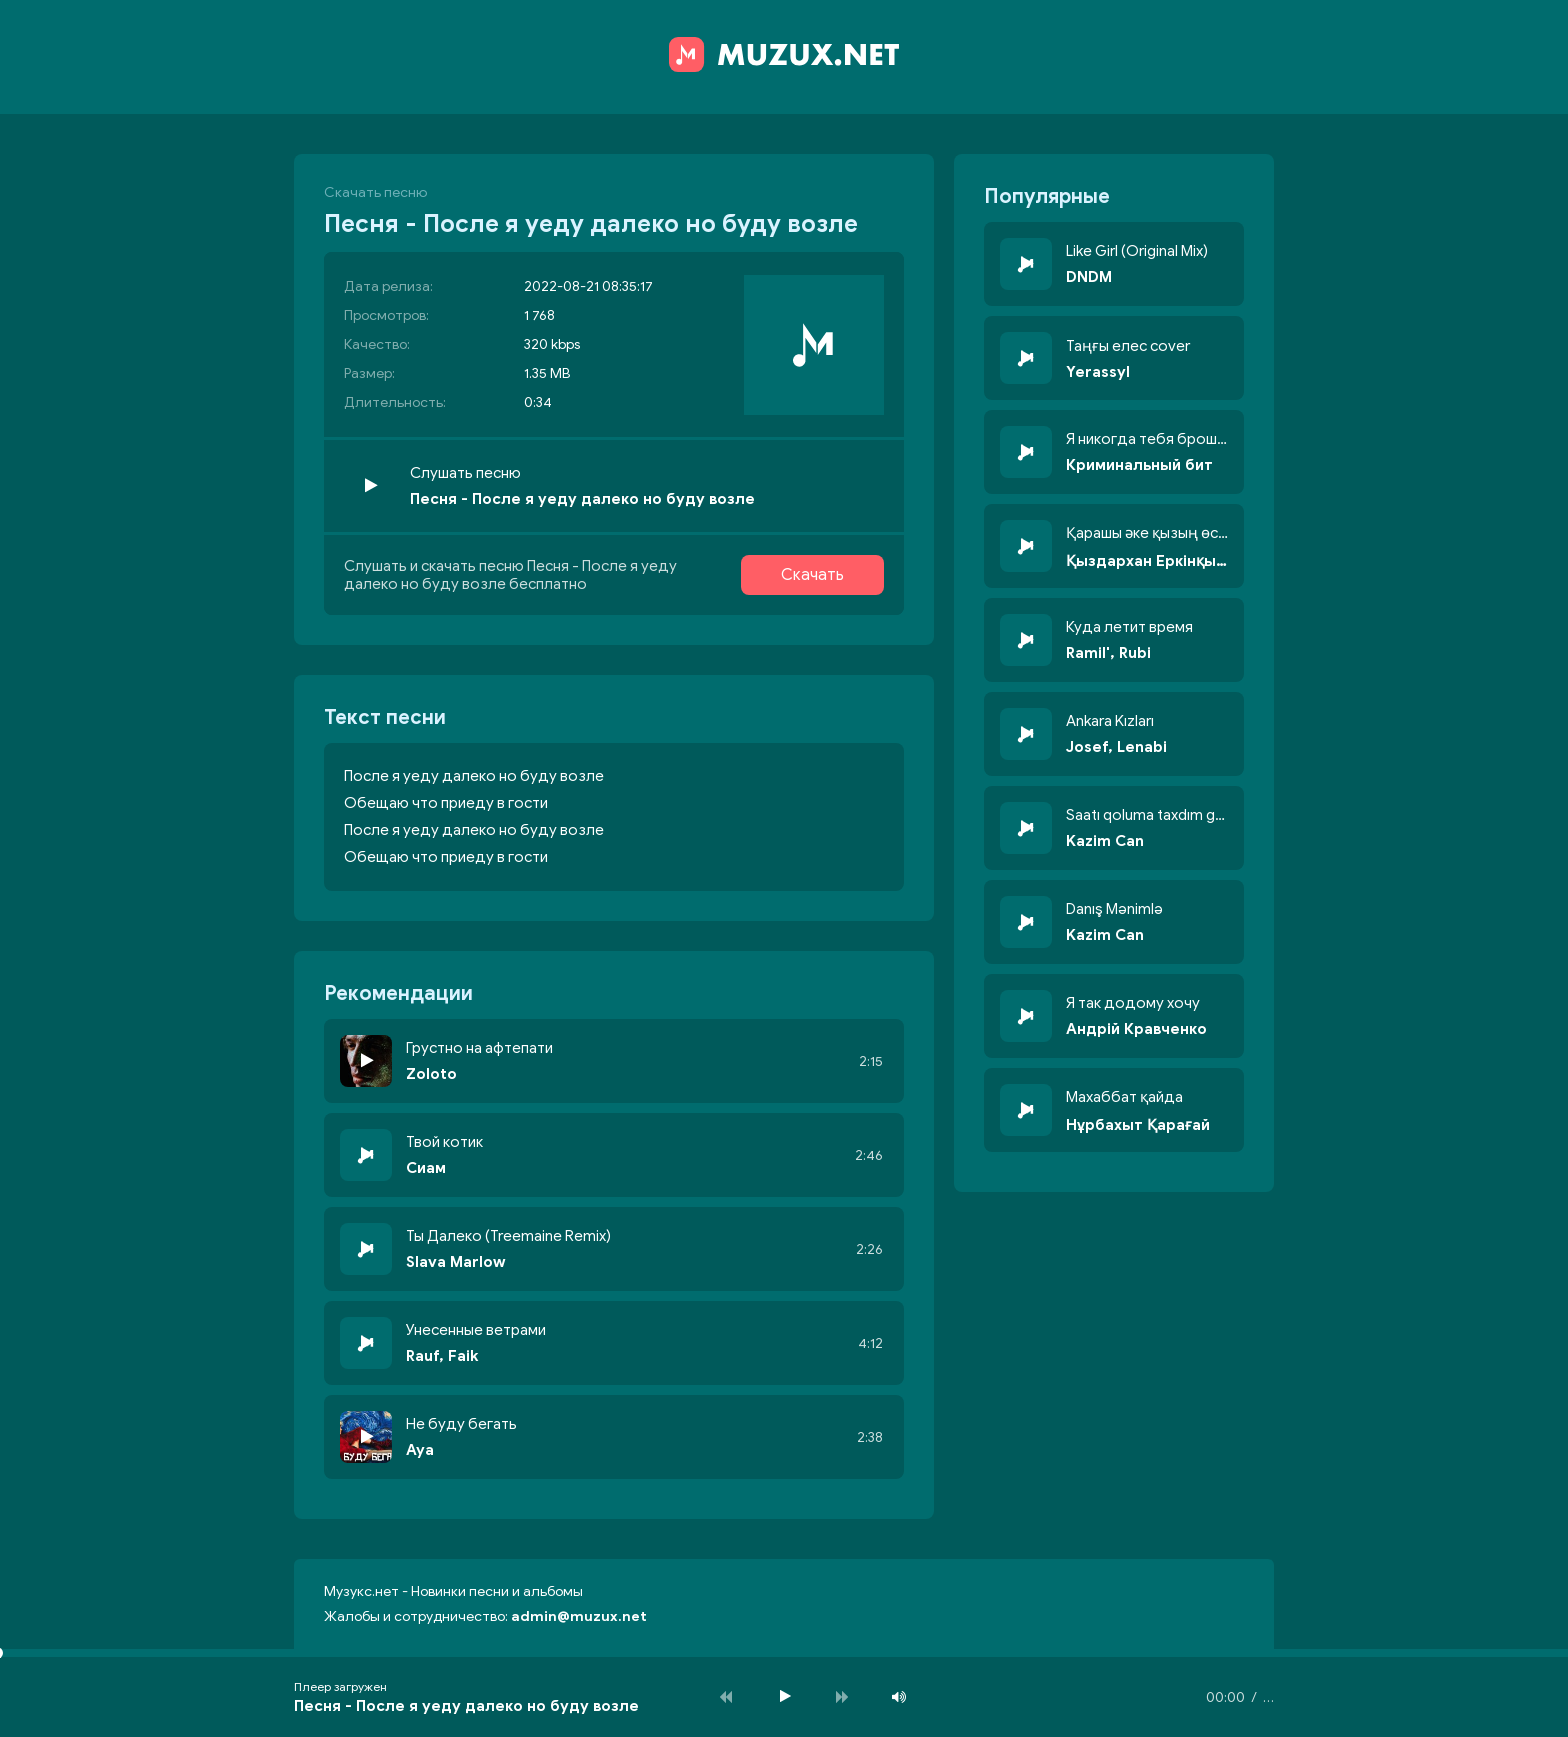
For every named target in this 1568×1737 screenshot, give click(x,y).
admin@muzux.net (579, 1616)
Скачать (812, 575)
